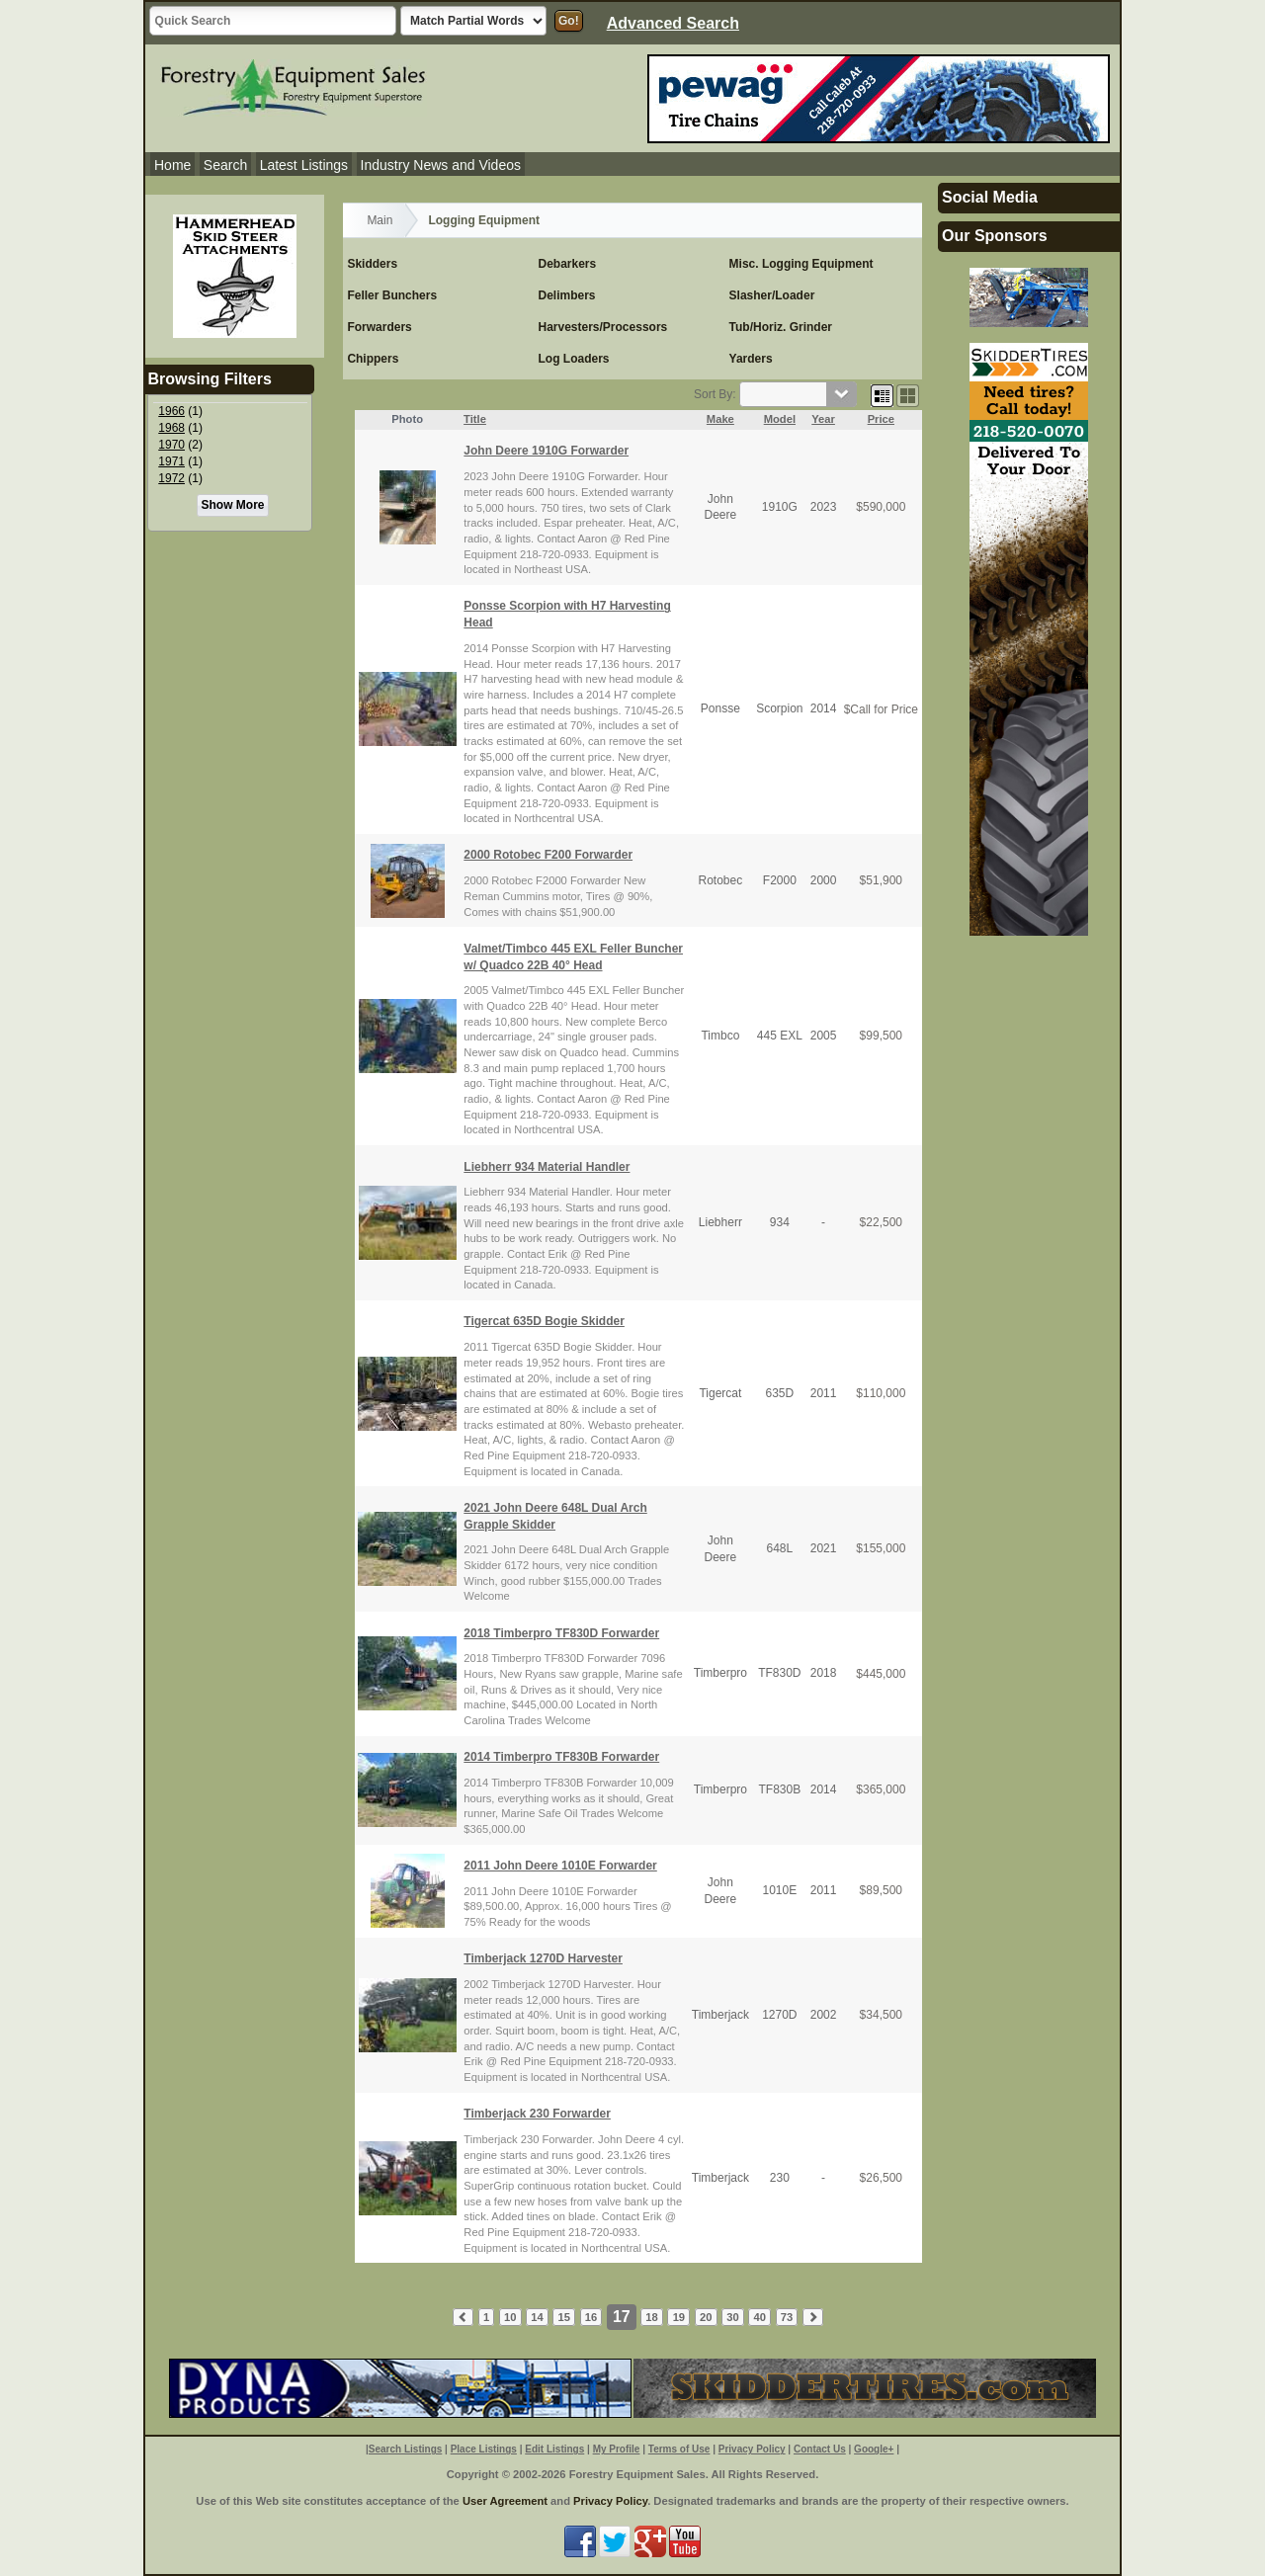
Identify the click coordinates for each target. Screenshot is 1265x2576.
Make (720, 419)
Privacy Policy (752, 2449)
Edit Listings (554, 2449)
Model (780, 419)
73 (787, 2317)
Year (823, 419)
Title (475, 419)
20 (706, 2317)
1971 (171, 461)
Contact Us (820, 2449)
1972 (171, 478)
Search (225, 165)
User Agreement (505, 2501)
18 (651, 2317)
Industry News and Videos (441, 165)
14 (537, 2317)
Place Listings (484, 2449)
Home (172, 165)
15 (564, 2317)
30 (732, 2317)
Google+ (873, 2449)
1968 (171, 428)
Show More (232, 505)
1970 (171, 445)
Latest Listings (304, 165)
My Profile (616, 2449)
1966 (171, 411)
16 (591, 2317)
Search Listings (405, 2449)
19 (679, 2317)
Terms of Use (679, 2449)
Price (881, 419)
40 (759, 2317)
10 (510, 2317)
